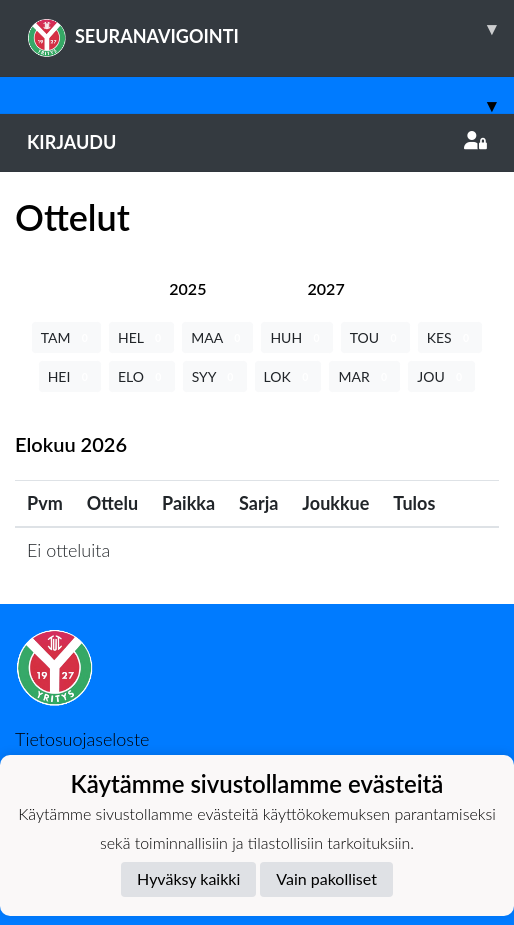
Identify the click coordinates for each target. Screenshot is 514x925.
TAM (66, 337)
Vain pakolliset (326, 878)
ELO (142, 376)
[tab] (187, 288)
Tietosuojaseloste (82, 739)
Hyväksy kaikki (188, 878)
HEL (141, 337)
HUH (296, 337)
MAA (217, 337)
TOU (375, 337)
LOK (288, 376)
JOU (441, 376)
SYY (215, 376)
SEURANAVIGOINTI (270, 29)
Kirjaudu (257, 142)
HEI (70, 376)
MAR (364, 376)
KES (450, 337)
